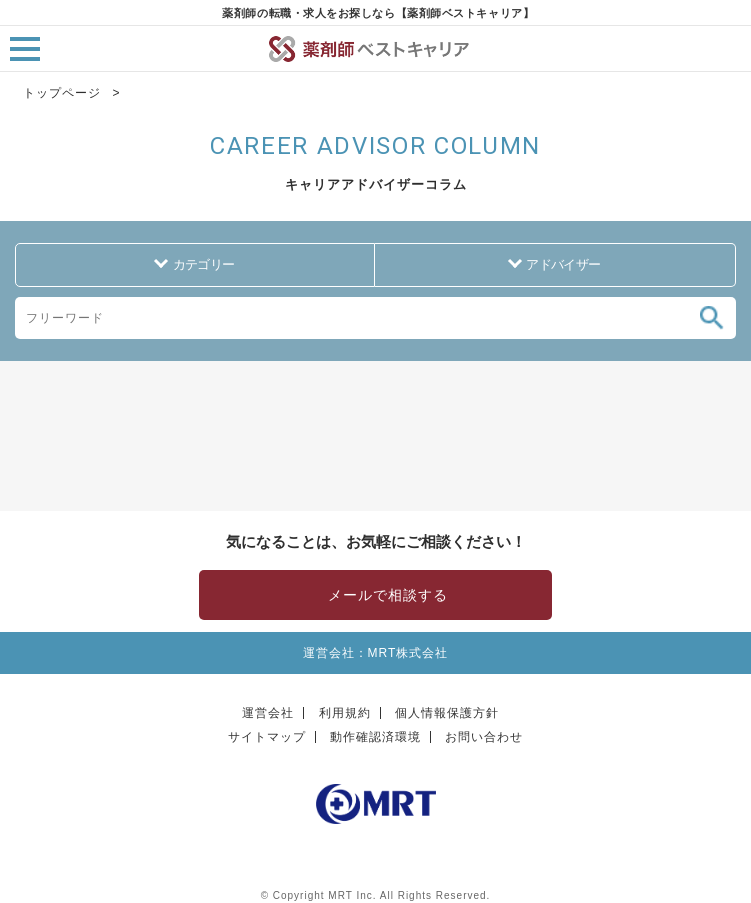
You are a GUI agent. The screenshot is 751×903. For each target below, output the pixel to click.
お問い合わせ (484, 737)
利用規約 (345, 713)
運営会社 (268, 713)
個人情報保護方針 (447, 713)
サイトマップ (267, 737)
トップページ (62, 93)
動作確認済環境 (375, 737)
